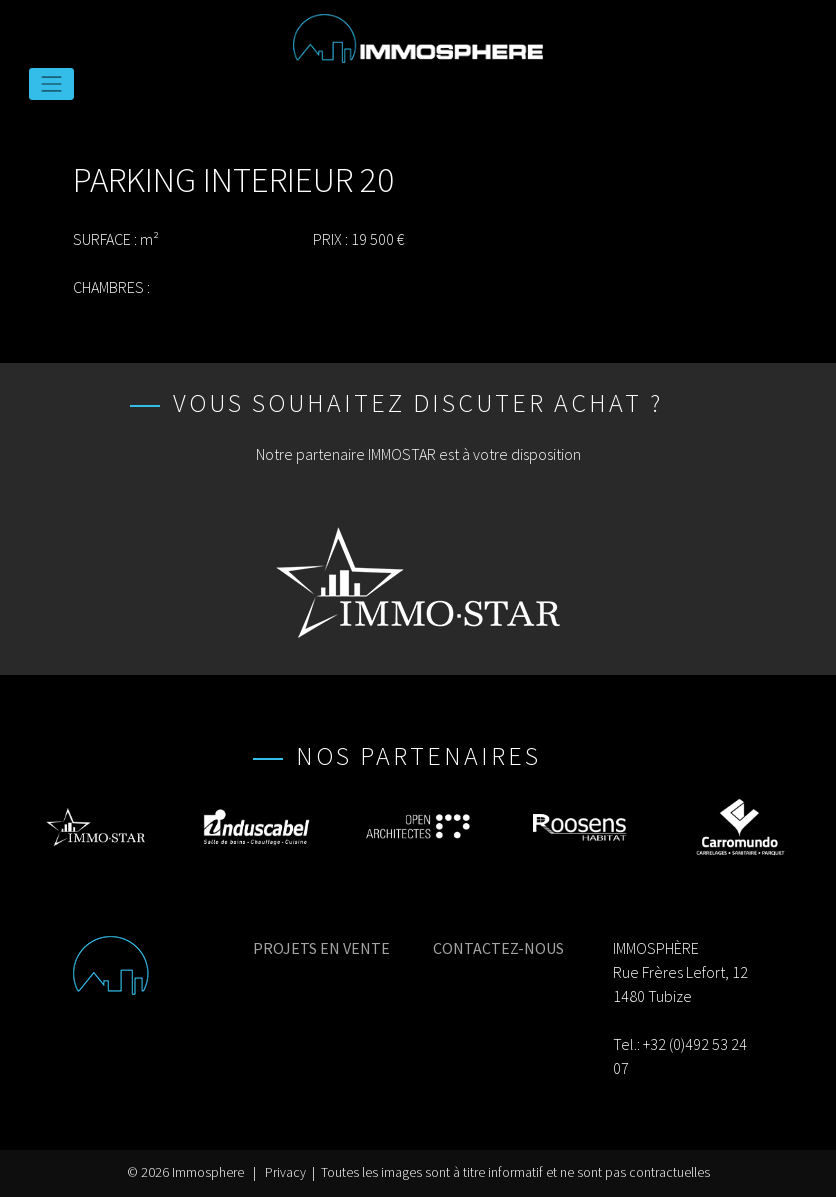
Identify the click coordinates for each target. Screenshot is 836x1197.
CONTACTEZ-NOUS (498, 948)
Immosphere (208, 1172)
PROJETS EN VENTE (321, 948)
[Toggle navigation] (52, 84)
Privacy (285, 1172)
